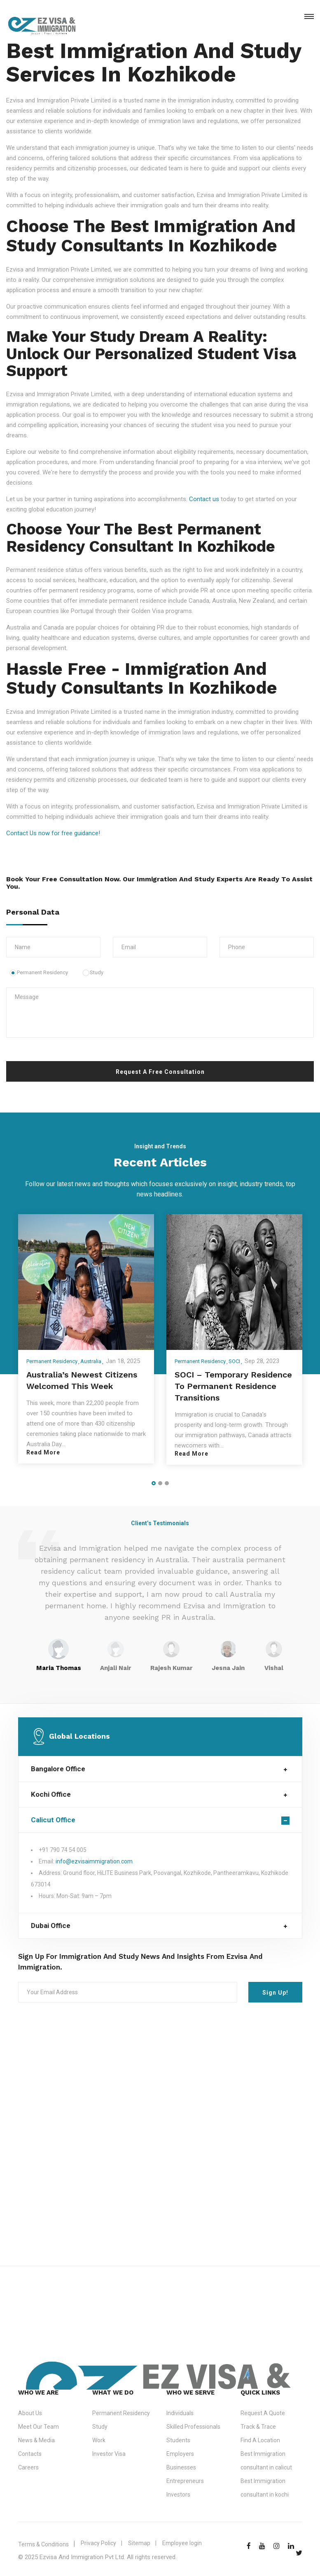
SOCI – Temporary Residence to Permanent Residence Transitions (233, 1386)
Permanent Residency (38, 972)
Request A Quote (263, 2413)
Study (92, 972)
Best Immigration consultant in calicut (266, 2461)
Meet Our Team (38, 2426)
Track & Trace (258, 2426)
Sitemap (139, 2543)
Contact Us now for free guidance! (53, 833)
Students (178, 2440)
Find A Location (260, 2440)
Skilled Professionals (193, 2426)
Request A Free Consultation (160, 1071)
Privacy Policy (98, 2543)
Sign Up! (275, 1992)
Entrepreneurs (185, 2481)
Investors (178, 2494)
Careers (28, 2467)
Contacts (30, 2454)
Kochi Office (51, 1794)
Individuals (180, 2413)
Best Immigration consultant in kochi (265, 2488)
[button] (154, 1483)
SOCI (234, 1361)
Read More (43, 1452)
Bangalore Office (58, 1768)
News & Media (36, 2440)
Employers (180, 2454)
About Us (30, 2413)
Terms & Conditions (43, 2544)
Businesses (181, 2467)
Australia (90, 1361)
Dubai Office (50, 1925)
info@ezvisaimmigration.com (94, 1861)
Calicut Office (53, 1819)
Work (98, 2440)
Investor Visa (109, 2454)
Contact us (204, 499)
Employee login (182, 2543)
